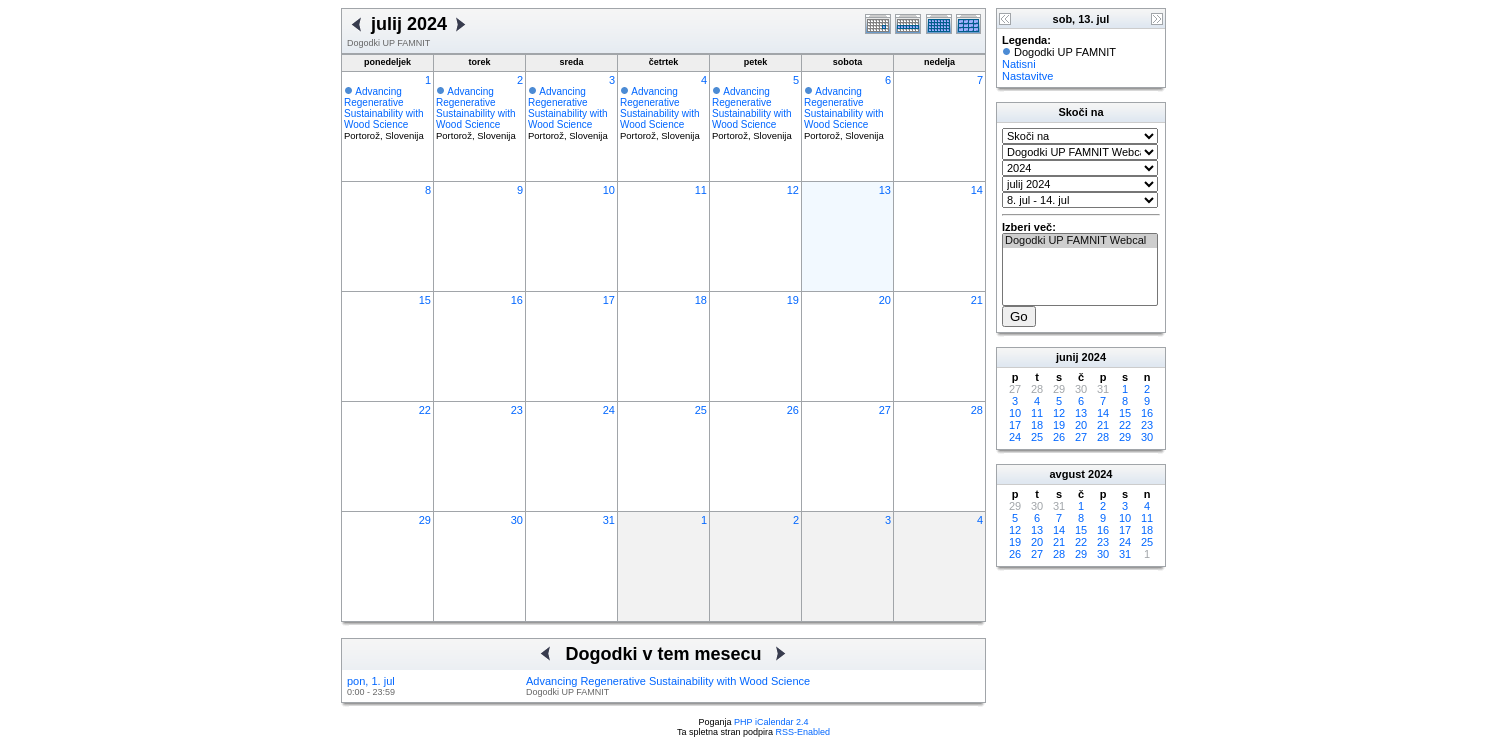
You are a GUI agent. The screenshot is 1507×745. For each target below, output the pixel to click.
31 (609, 520)
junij (1067, 357)
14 (977, 190)
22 (425, 410)
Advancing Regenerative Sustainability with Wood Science (383, 108)
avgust (1066, 474)
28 (977, 410)
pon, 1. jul (371, 681)
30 (517, 520)
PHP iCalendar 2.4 (771, 722)
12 (793, 190)
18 (701, 300)
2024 (1094, 357)
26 (793, 410)
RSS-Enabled (803, 732)
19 (793, 300)
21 (977, 300)
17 (609, 300)
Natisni (1019, 64)
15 (425, 300)
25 (701, 410)
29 (425, 520)
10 (609, 190)
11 (701, 190)
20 (885, 300)
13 (885, 190)
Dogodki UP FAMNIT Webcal (1080, 241)
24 (609, 410)
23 (517, 410)
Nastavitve (1027, 76)
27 (885, 410)
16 (517, 300)
